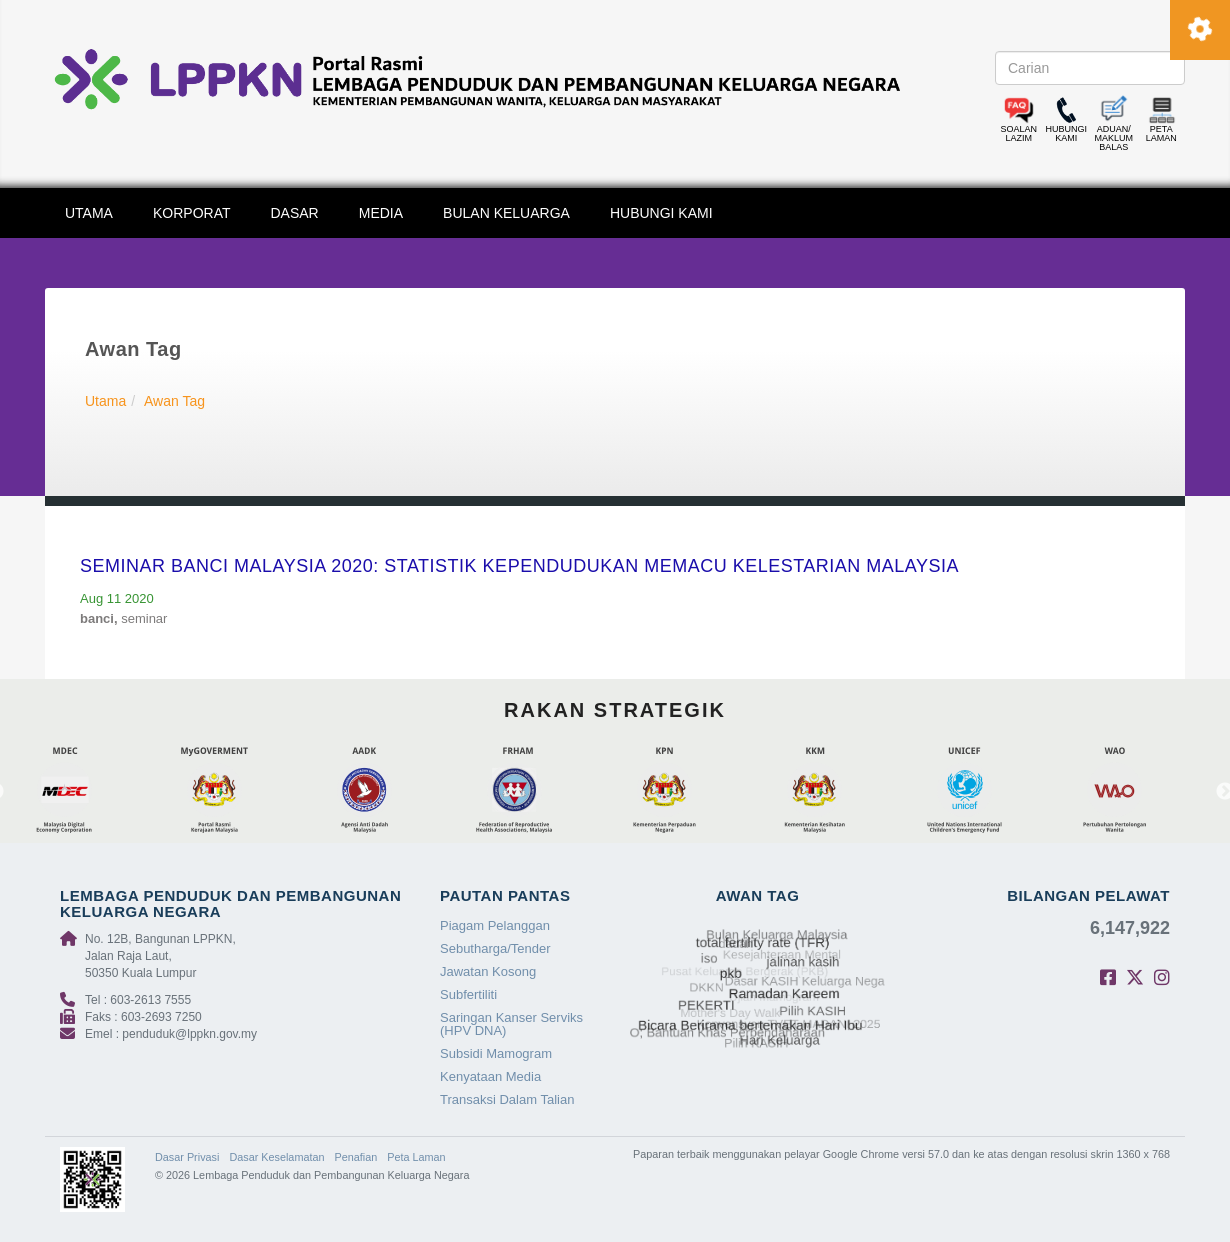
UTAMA (89, 213)
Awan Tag (174, 401)
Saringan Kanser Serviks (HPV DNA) (511, 1024)
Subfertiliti (468, 994)
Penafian (356, 1157)
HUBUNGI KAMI (661, 213)
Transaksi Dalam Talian (507, 1099)
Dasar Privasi (187, 1157)
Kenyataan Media (490, 1076)
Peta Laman (416, 1157)
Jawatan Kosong (488, 971)
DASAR (295, 213)
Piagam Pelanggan (495, 925)
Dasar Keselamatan (276, 1157)
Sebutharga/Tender (495, 948)
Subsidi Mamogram (496, 1053)
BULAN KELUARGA (506, 213)
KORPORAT (192, 213)
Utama (105, 401)
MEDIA (381, 213)
